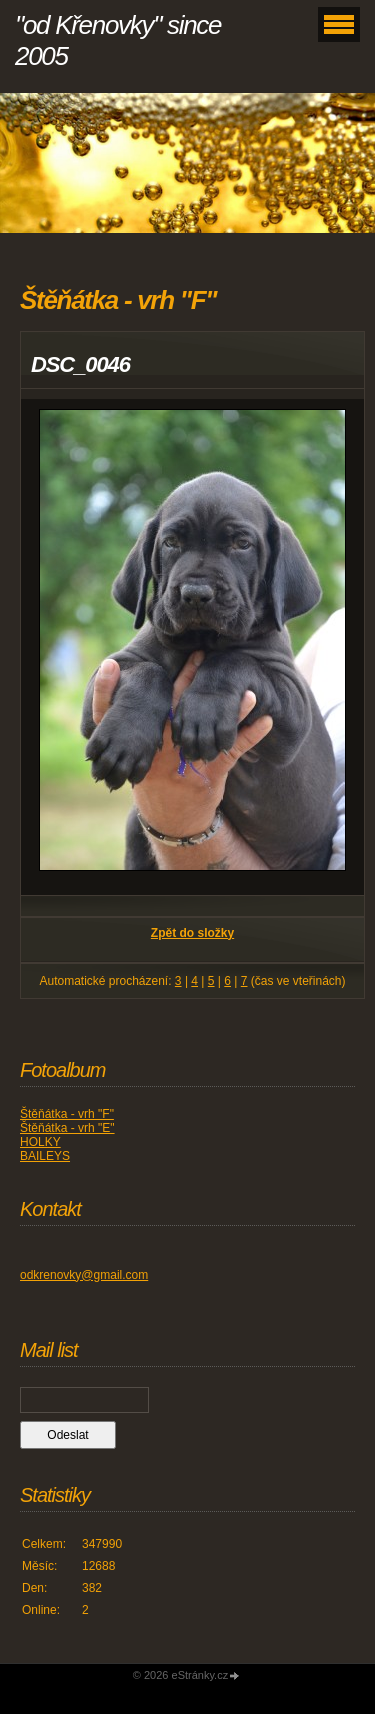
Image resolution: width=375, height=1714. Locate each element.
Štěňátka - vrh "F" (67, 1114)
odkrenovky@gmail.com (84, 1275)
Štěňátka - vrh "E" (67, 1128)
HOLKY (40, 1142)
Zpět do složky (192, 933)
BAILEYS (45, 1156)
